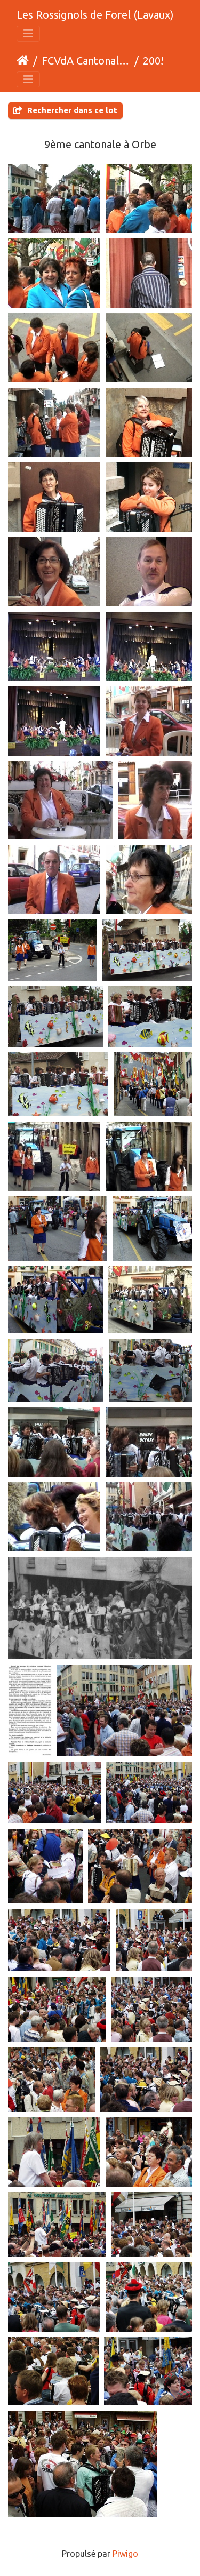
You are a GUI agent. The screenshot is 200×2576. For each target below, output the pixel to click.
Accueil (23, 61)
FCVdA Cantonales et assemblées (86, 60)
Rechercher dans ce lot (65, 110)
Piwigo (125, 2553)
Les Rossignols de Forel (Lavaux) (95, 15)
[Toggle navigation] (28, 34)
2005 (154, 60)
